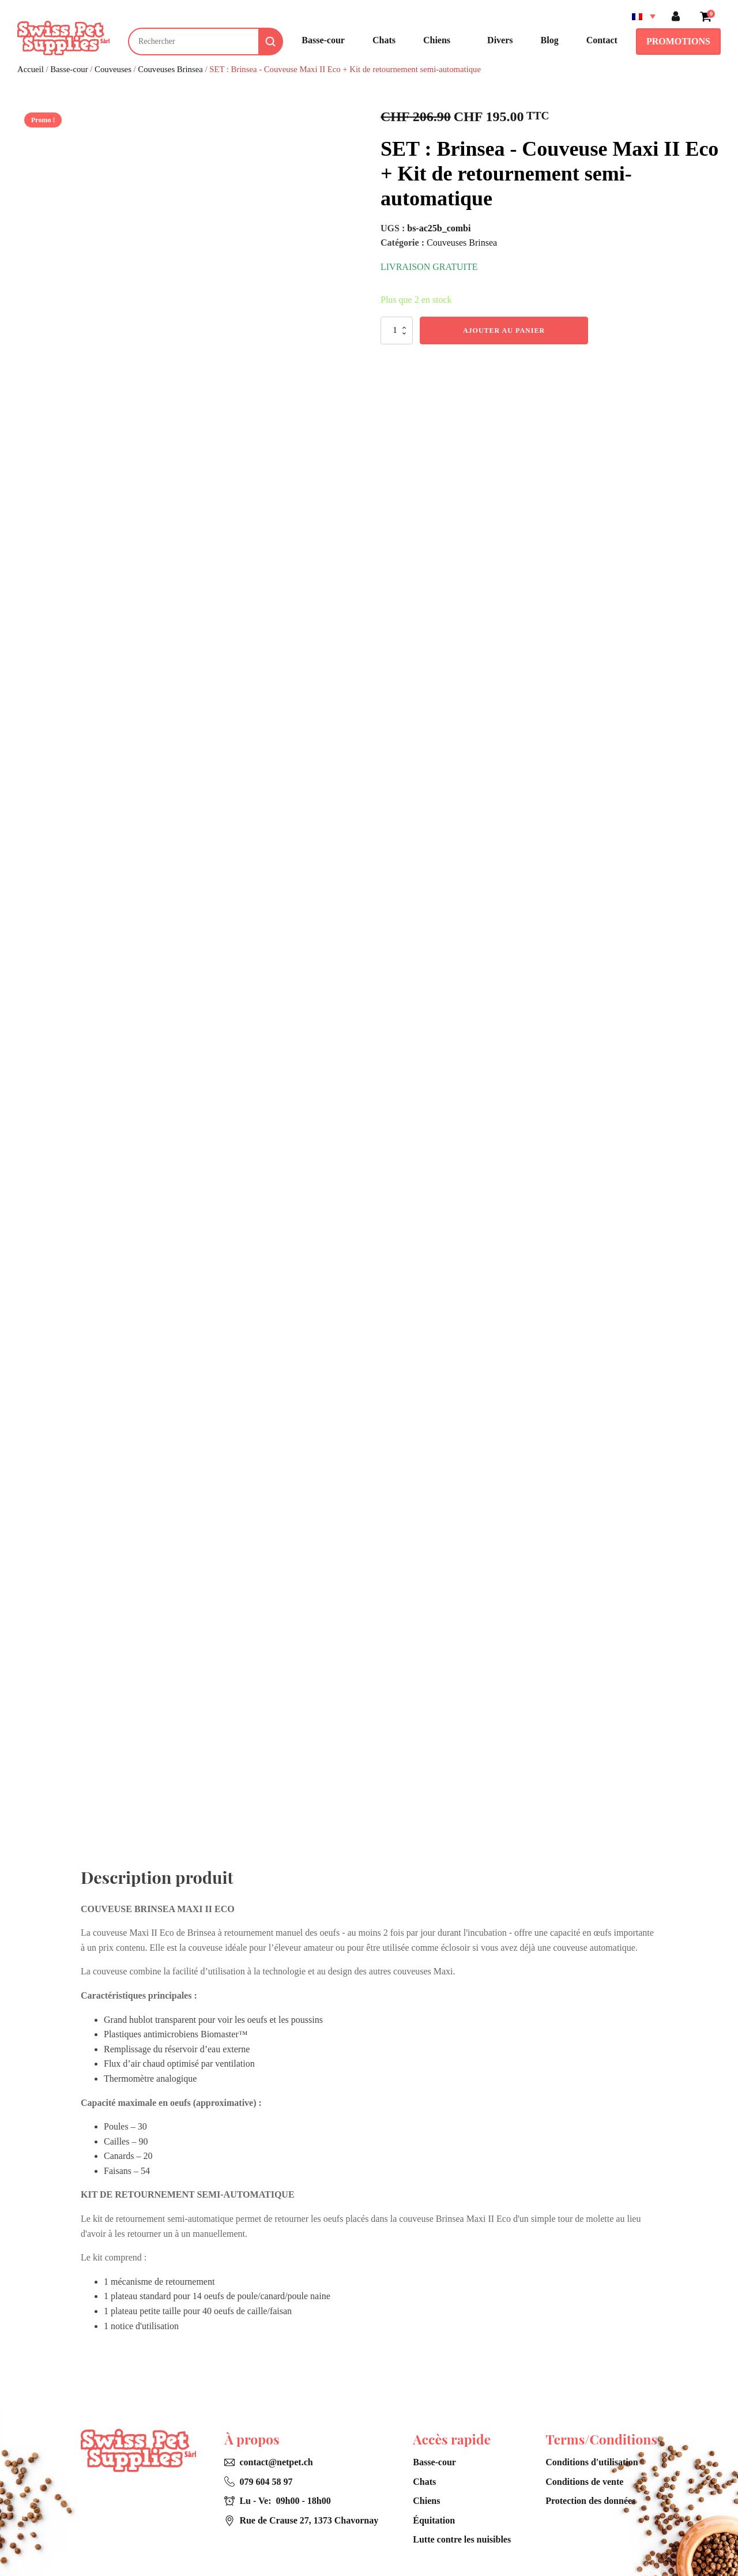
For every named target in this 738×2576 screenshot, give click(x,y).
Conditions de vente (584, 2482)
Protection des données (590, 2501)
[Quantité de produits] (397, 330)
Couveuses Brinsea (170, 69)
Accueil (30, 69)
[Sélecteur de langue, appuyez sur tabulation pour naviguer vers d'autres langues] (641, 16)
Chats (424, 2482)
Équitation (434, 2520)
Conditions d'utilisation (591, 2462)
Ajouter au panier (504, 330)
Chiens (426, 2501)
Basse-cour (69, 69)
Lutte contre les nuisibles (462, 2539)
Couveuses (113, 69)
